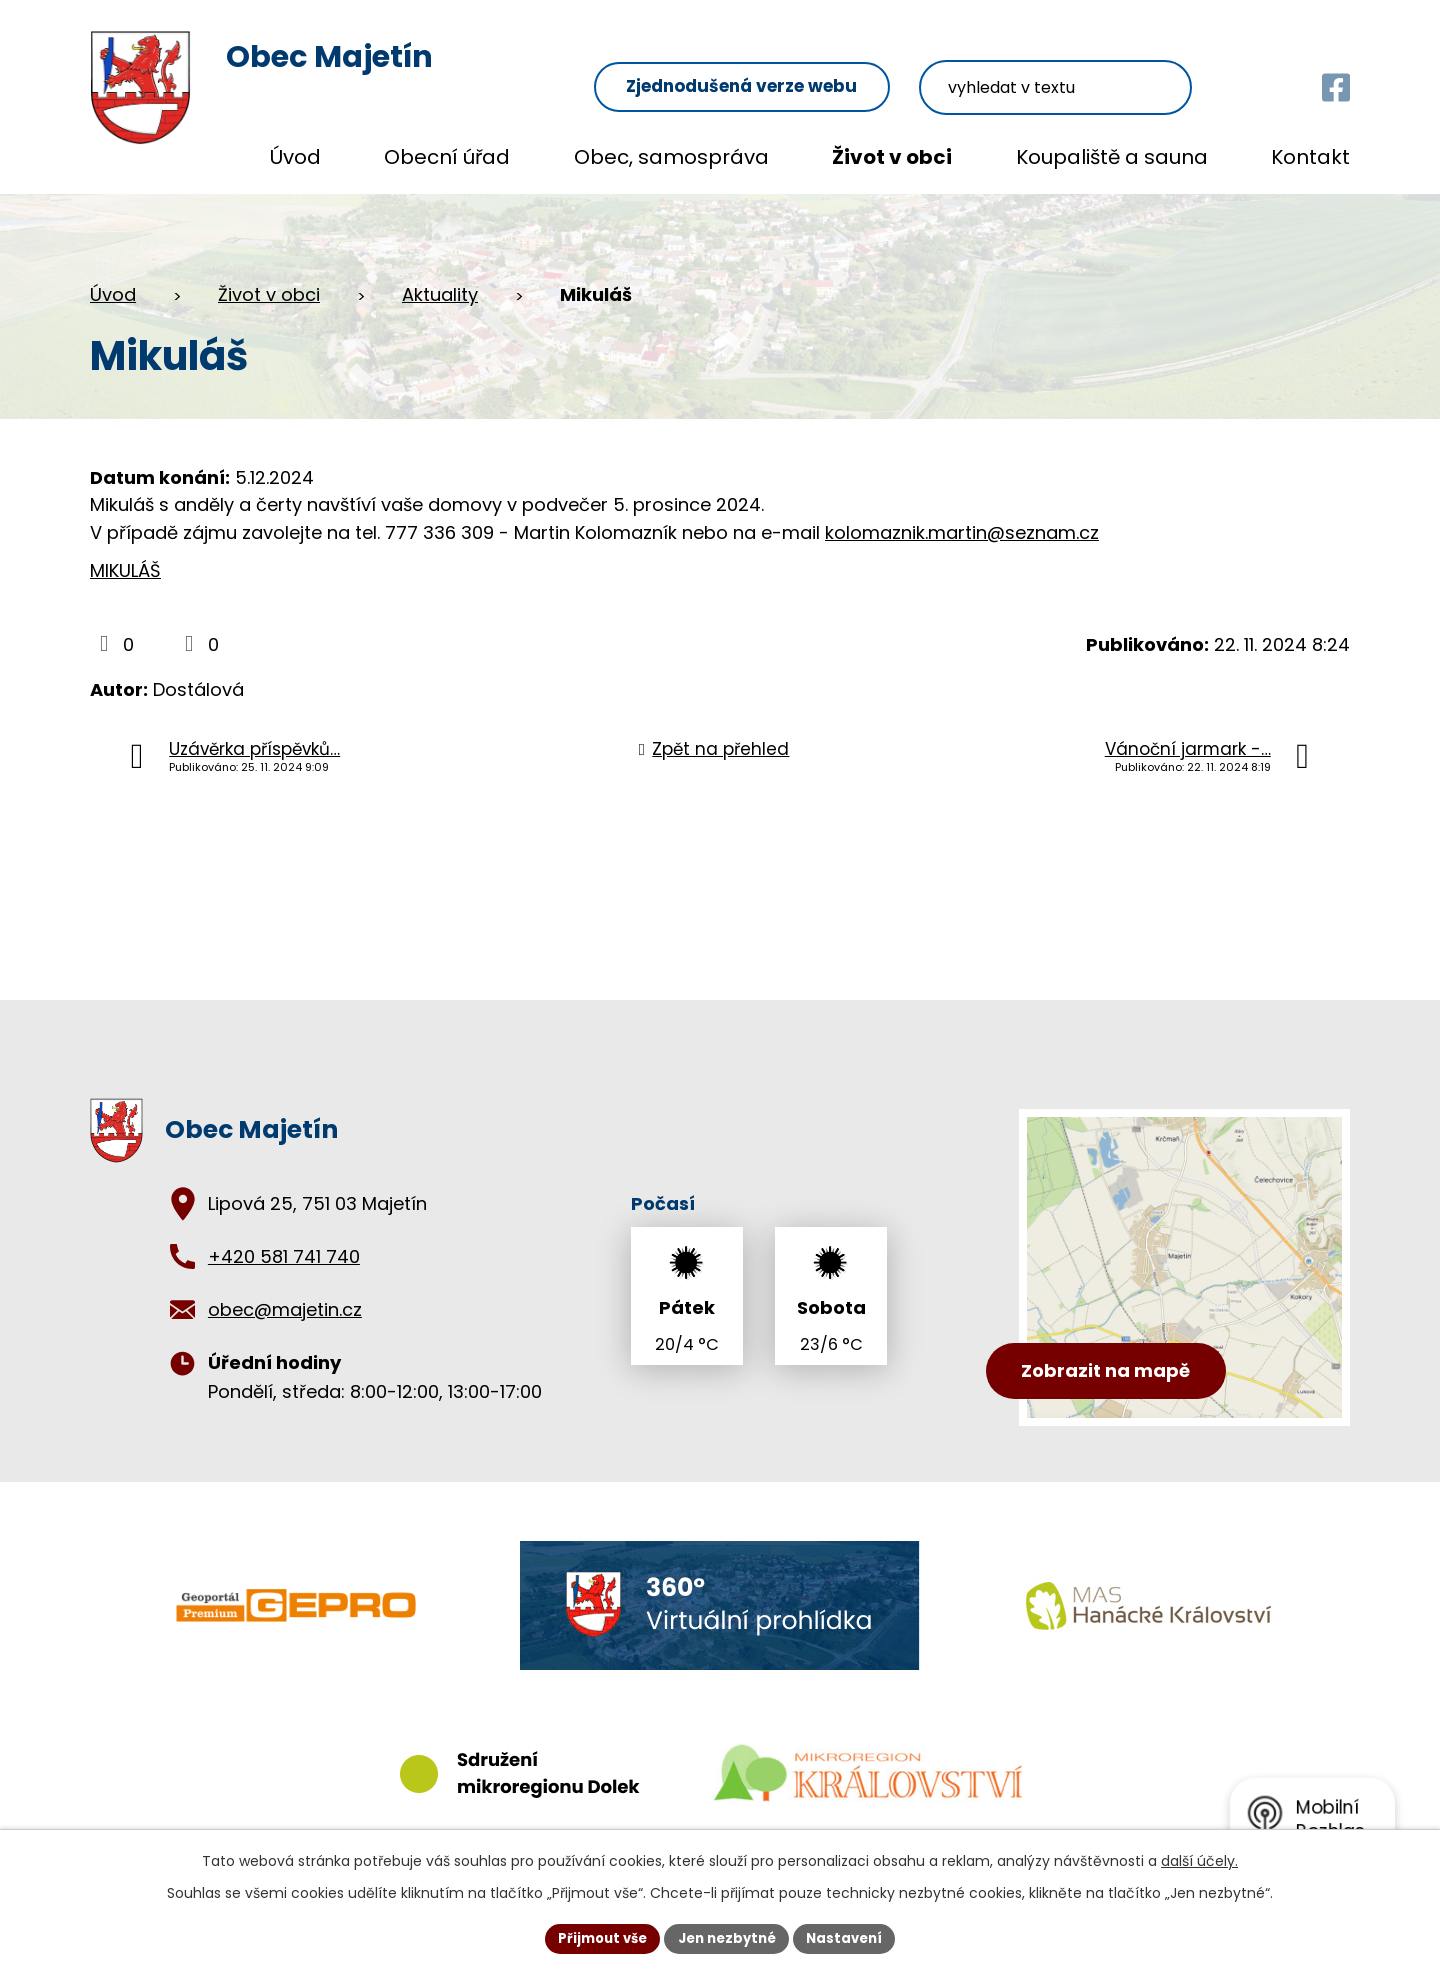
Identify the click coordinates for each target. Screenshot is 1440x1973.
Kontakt (1310, 157)
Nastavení (852, 1937)
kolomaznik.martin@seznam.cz (962, 532)
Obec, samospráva (671, 157)
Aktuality (440, 294)
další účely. (1199, 1859)
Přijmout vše (595, 1937)
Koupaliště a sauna (1112, 157)
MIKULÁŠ (125, 570)
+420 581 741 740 (284, 1256)
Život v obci (892, 157)
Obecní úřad (447, 157)
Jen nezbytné (727, 1937)
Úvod (295, 157)
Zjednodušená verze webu (830, 61)
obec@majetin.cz (285, 1309)
